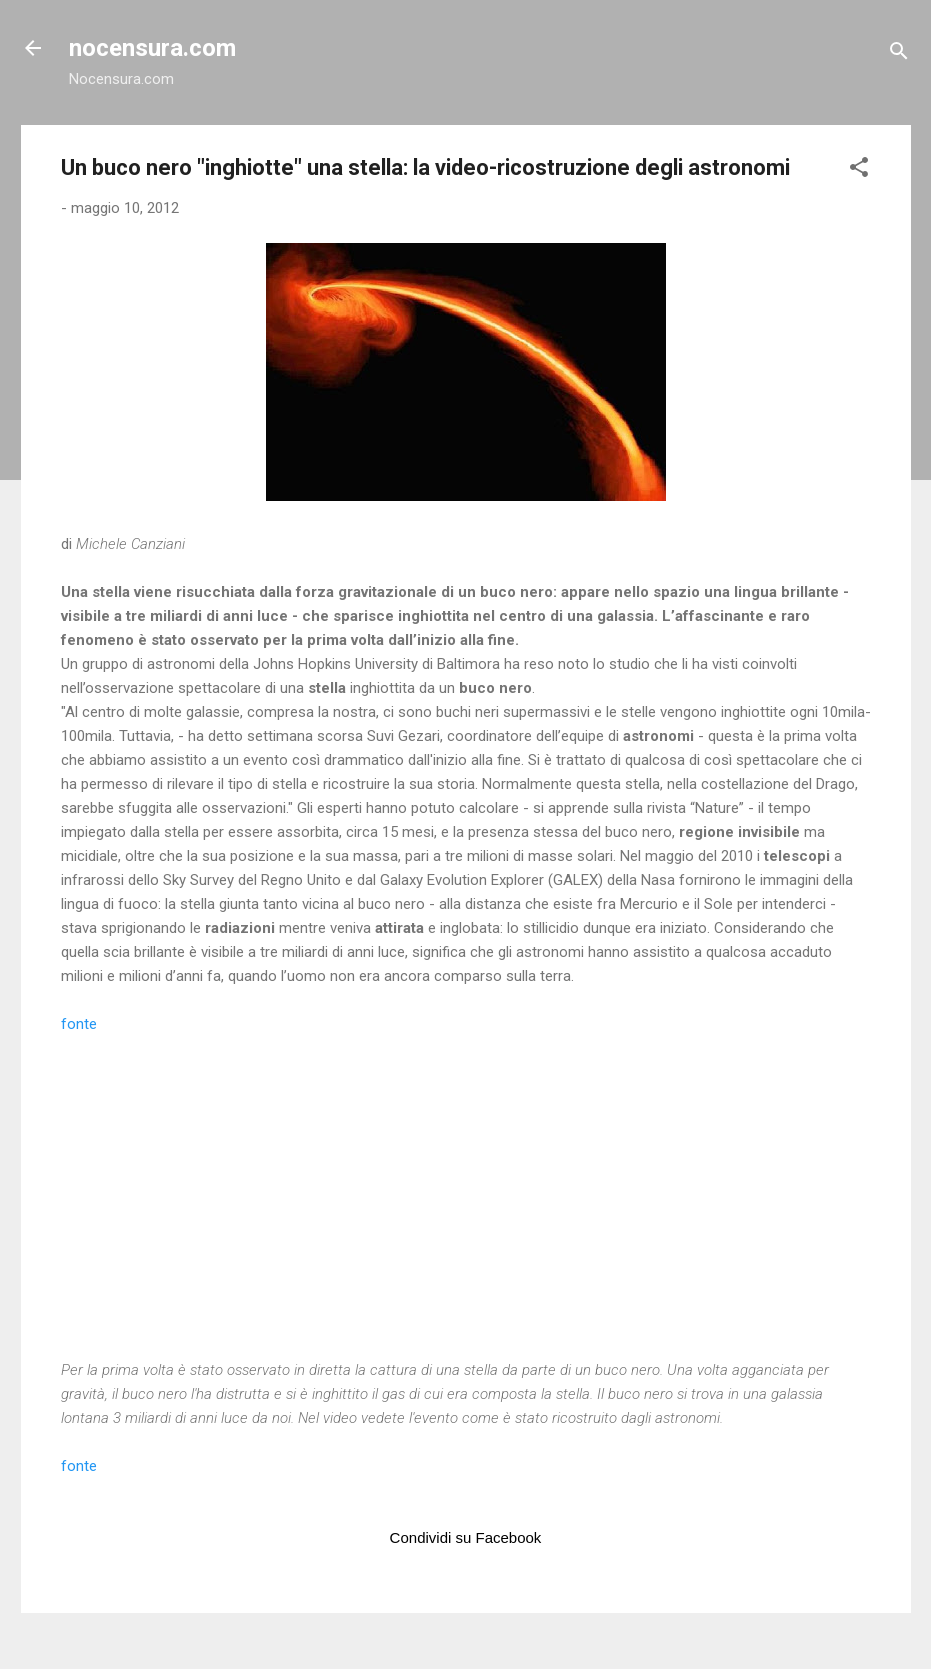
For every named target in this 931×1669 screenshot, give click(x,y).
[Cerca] (899, 54)
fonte (79, 1024)
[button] (859, 170)
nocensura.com (152, 48)
